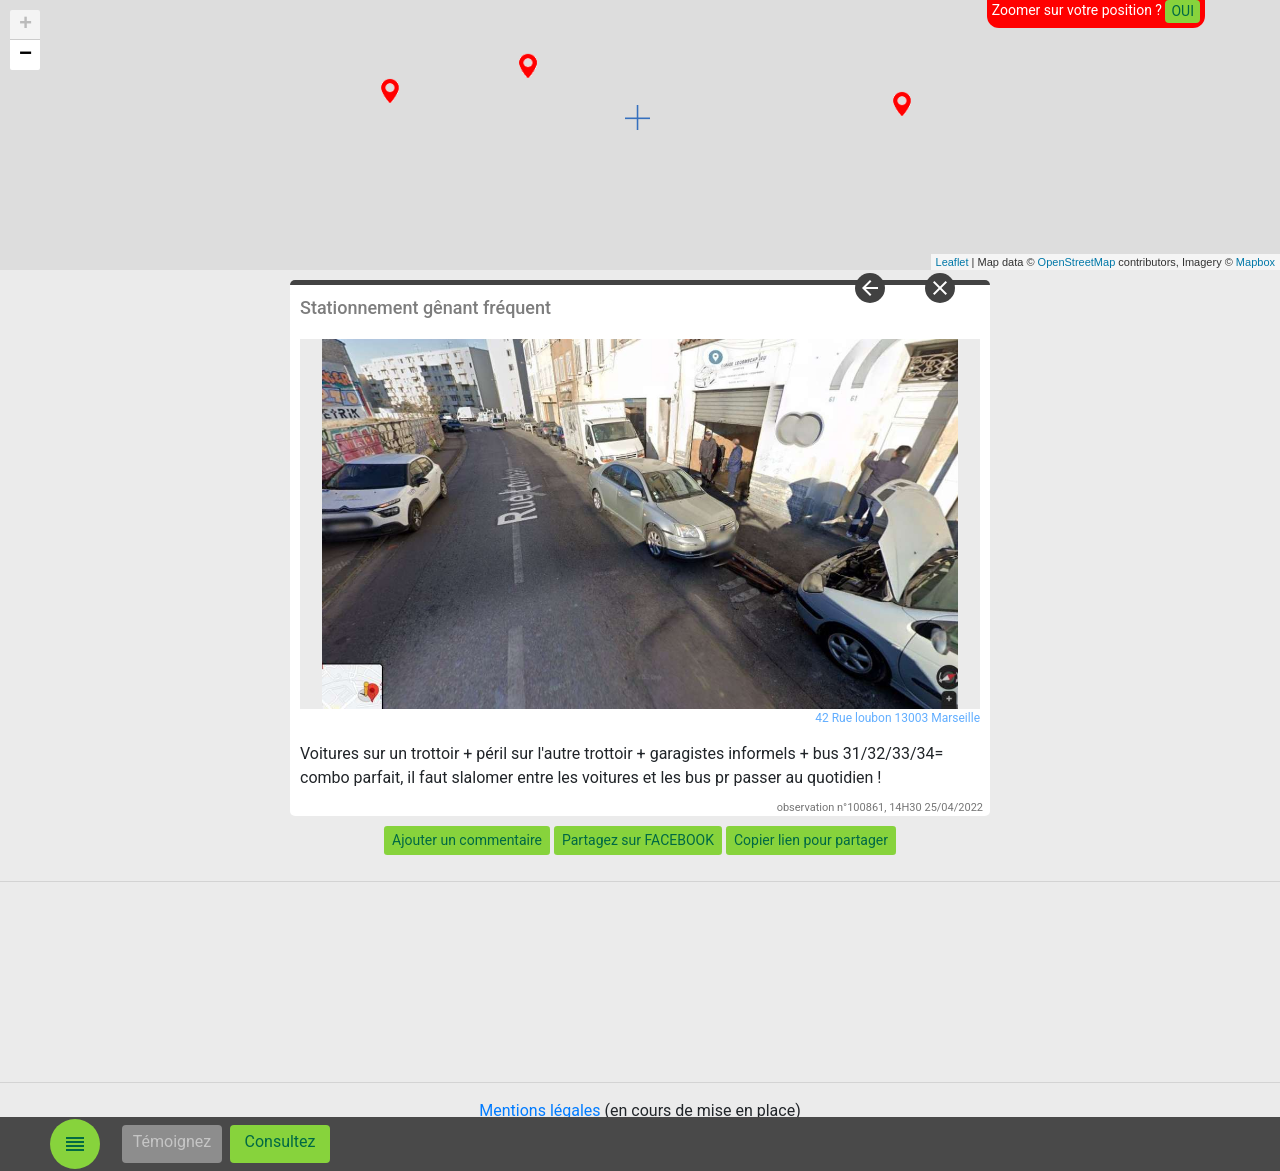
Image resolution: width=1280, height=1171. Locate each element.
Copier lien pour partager (811, 840)
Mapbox (1255, 262)
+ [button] (25, 25)
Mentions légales (539, 1110)
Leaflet (952, 262)
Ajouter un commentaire (467, 840)
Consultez (280, 1141)
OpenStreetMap (1077, 262)
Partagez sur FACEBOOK (638, 840)
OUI (1182, 11)
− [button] (25, 55)
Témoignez (172, 1141)
